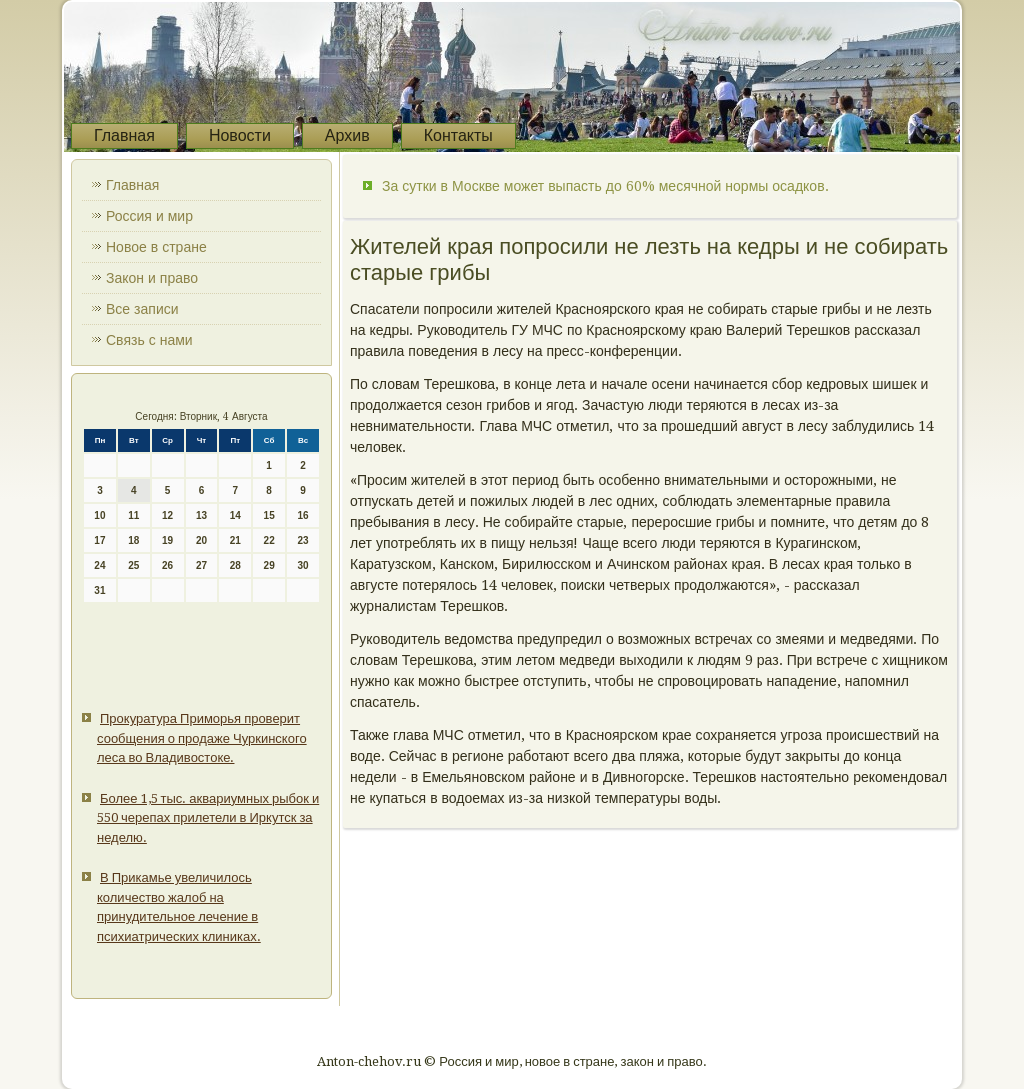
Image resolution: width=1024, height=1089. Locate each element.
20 (201, 540)
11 (133, 515)
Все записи (142, 309)
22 (269, 540)
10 (99, 515)
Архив (347, 135)
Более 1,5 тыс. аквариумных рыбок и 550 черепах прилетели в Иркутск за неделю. (208, 818)
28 (235, 565)
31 (99, 590)
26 (167, 565)
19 (167, 540)
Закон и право (152, 278)
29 (269, 565)
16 (302, 515)
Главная (124, 135)
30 (302, 565)
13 (201, 515)
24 (99, 565)
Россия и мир (149, 216)
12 (167, 515)
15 (269, 515)
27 (201, 565)
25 (133, 565)
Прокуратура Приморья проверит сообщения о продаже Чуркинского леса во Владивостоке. (202, 738)
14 (235, 515)
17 (99, 540)
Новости (240, 135)
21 (235, 540)
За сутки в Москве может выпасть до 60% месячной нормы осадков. (605, 186)
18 (133, 540)
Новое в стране (156, 247)
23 (302, 540)
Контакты (458, 135)
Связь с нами (149, 340)
